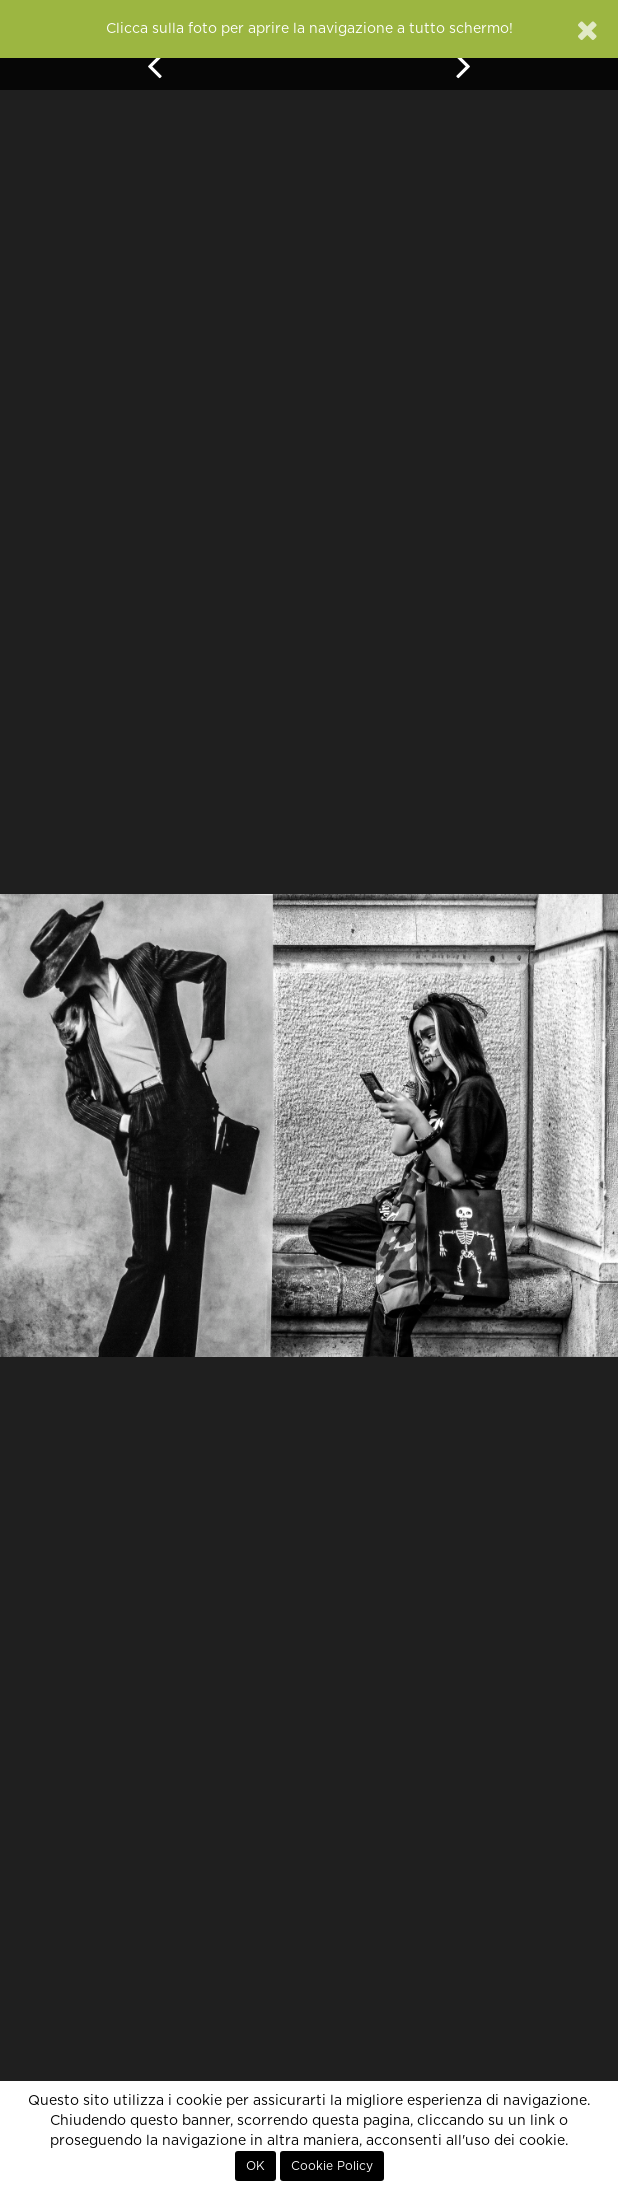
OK (255, 2166)
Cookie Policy (332, 2166)
